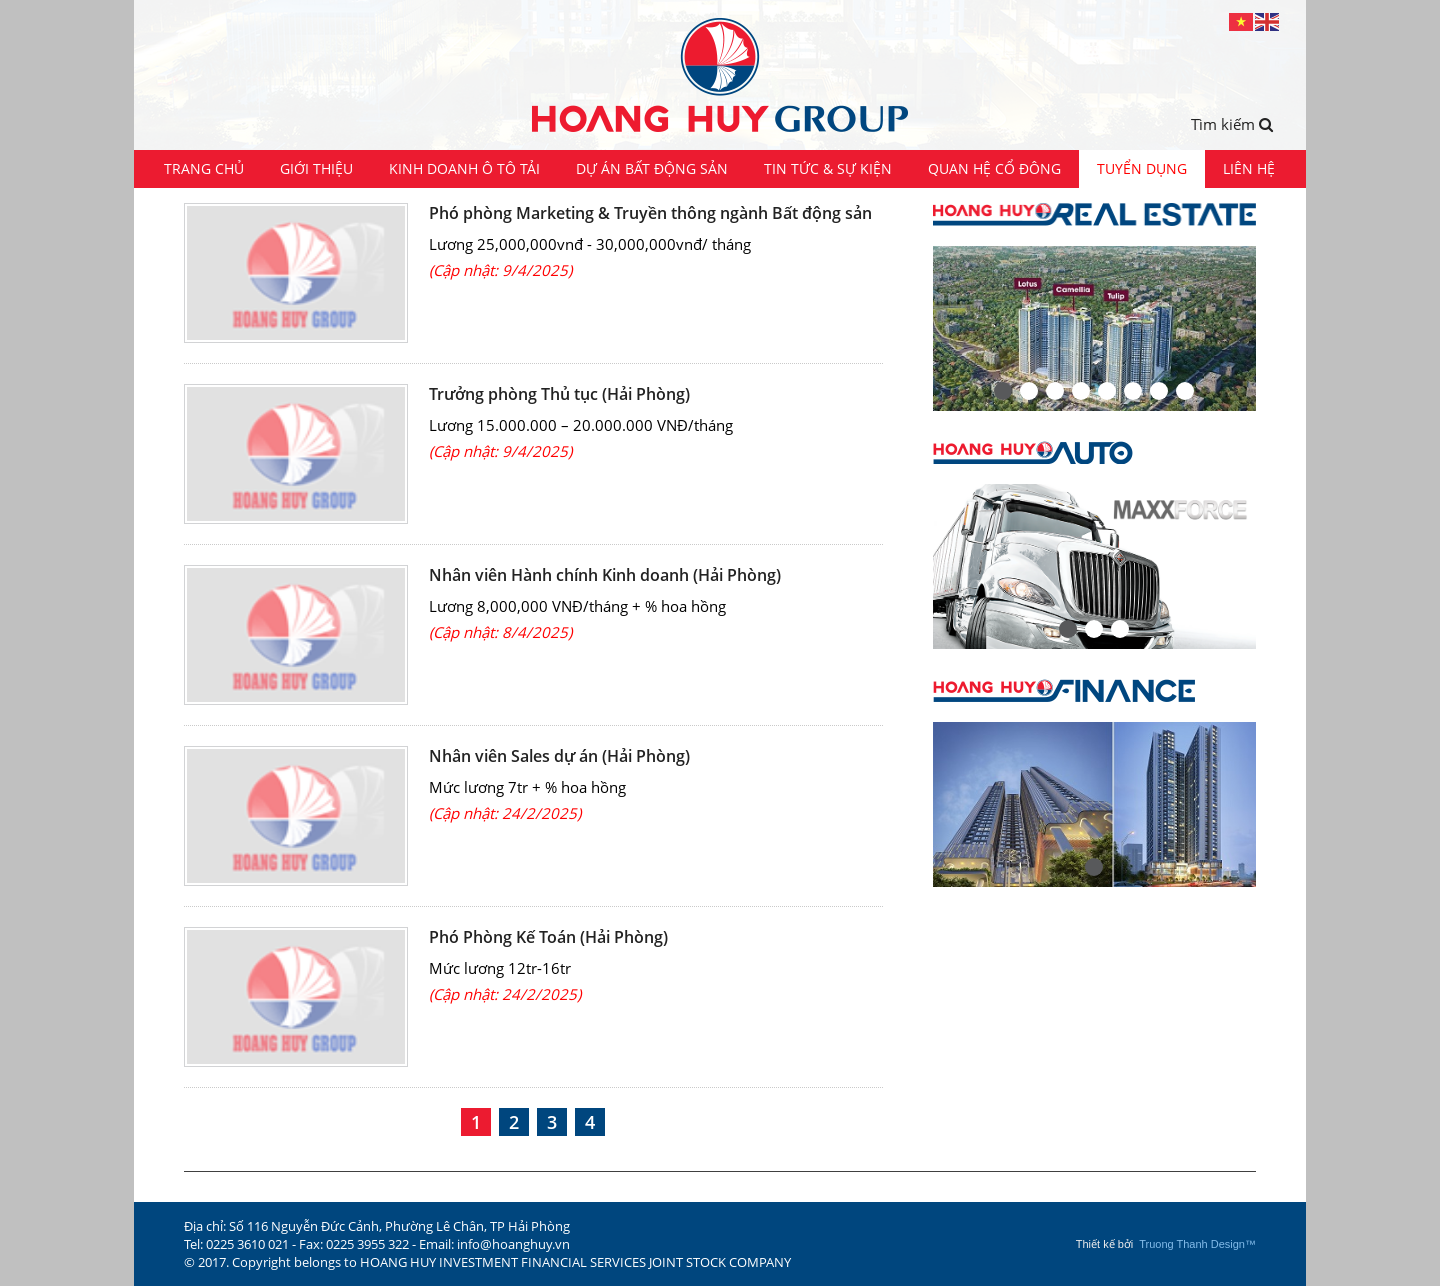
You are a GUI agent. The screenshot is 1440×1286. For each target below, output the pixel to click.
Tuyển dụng (1142, 168)
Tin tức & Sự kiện (828, 168)
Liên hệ (1249, 168)
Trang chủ (204, 168)
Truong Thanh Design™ (1197, 1244)
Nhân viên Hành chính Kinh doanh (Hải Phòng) (605, 575)
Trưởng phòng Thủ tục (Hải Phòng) (559, 394)
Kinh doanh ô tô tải (464, 168)
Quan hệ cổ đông (994, 168)
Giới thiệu (316, 168)
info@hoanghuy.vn (513, 1244)
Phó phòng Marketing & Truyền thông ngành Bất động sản (650, 213)
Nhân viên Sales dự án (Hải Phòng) (559, 756)
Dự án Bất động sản (652, 168)
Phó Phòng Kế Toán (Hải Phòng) (548, 937)
